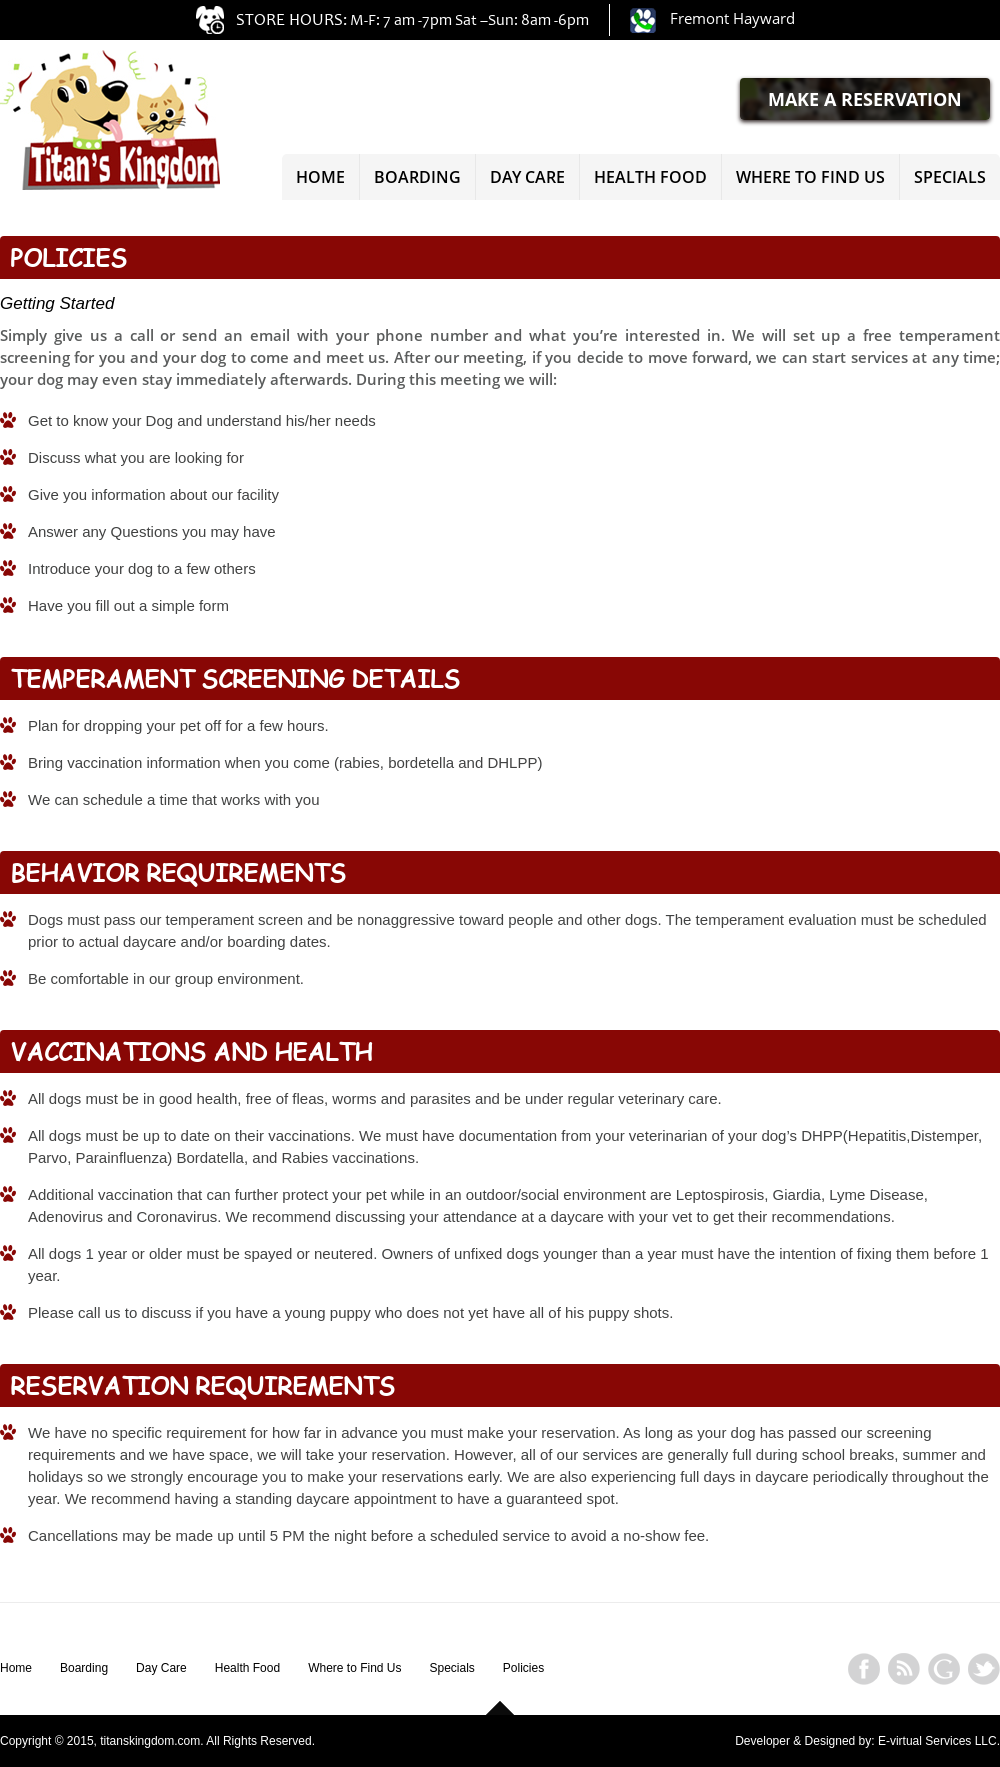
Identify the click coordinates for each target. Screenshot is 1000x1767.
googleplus (944, 1662)
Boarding (417, 177)
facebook (864, 1662)
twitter (984, 1662)
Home (320, 177)
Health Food (650, 177)
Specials (950, 177)
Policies (523, 1668)
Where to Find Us (810, 177)
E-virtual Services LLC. (939, 1741)
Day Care (527, 177)
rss (904, 1662)
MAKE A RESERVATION (865, 99)
